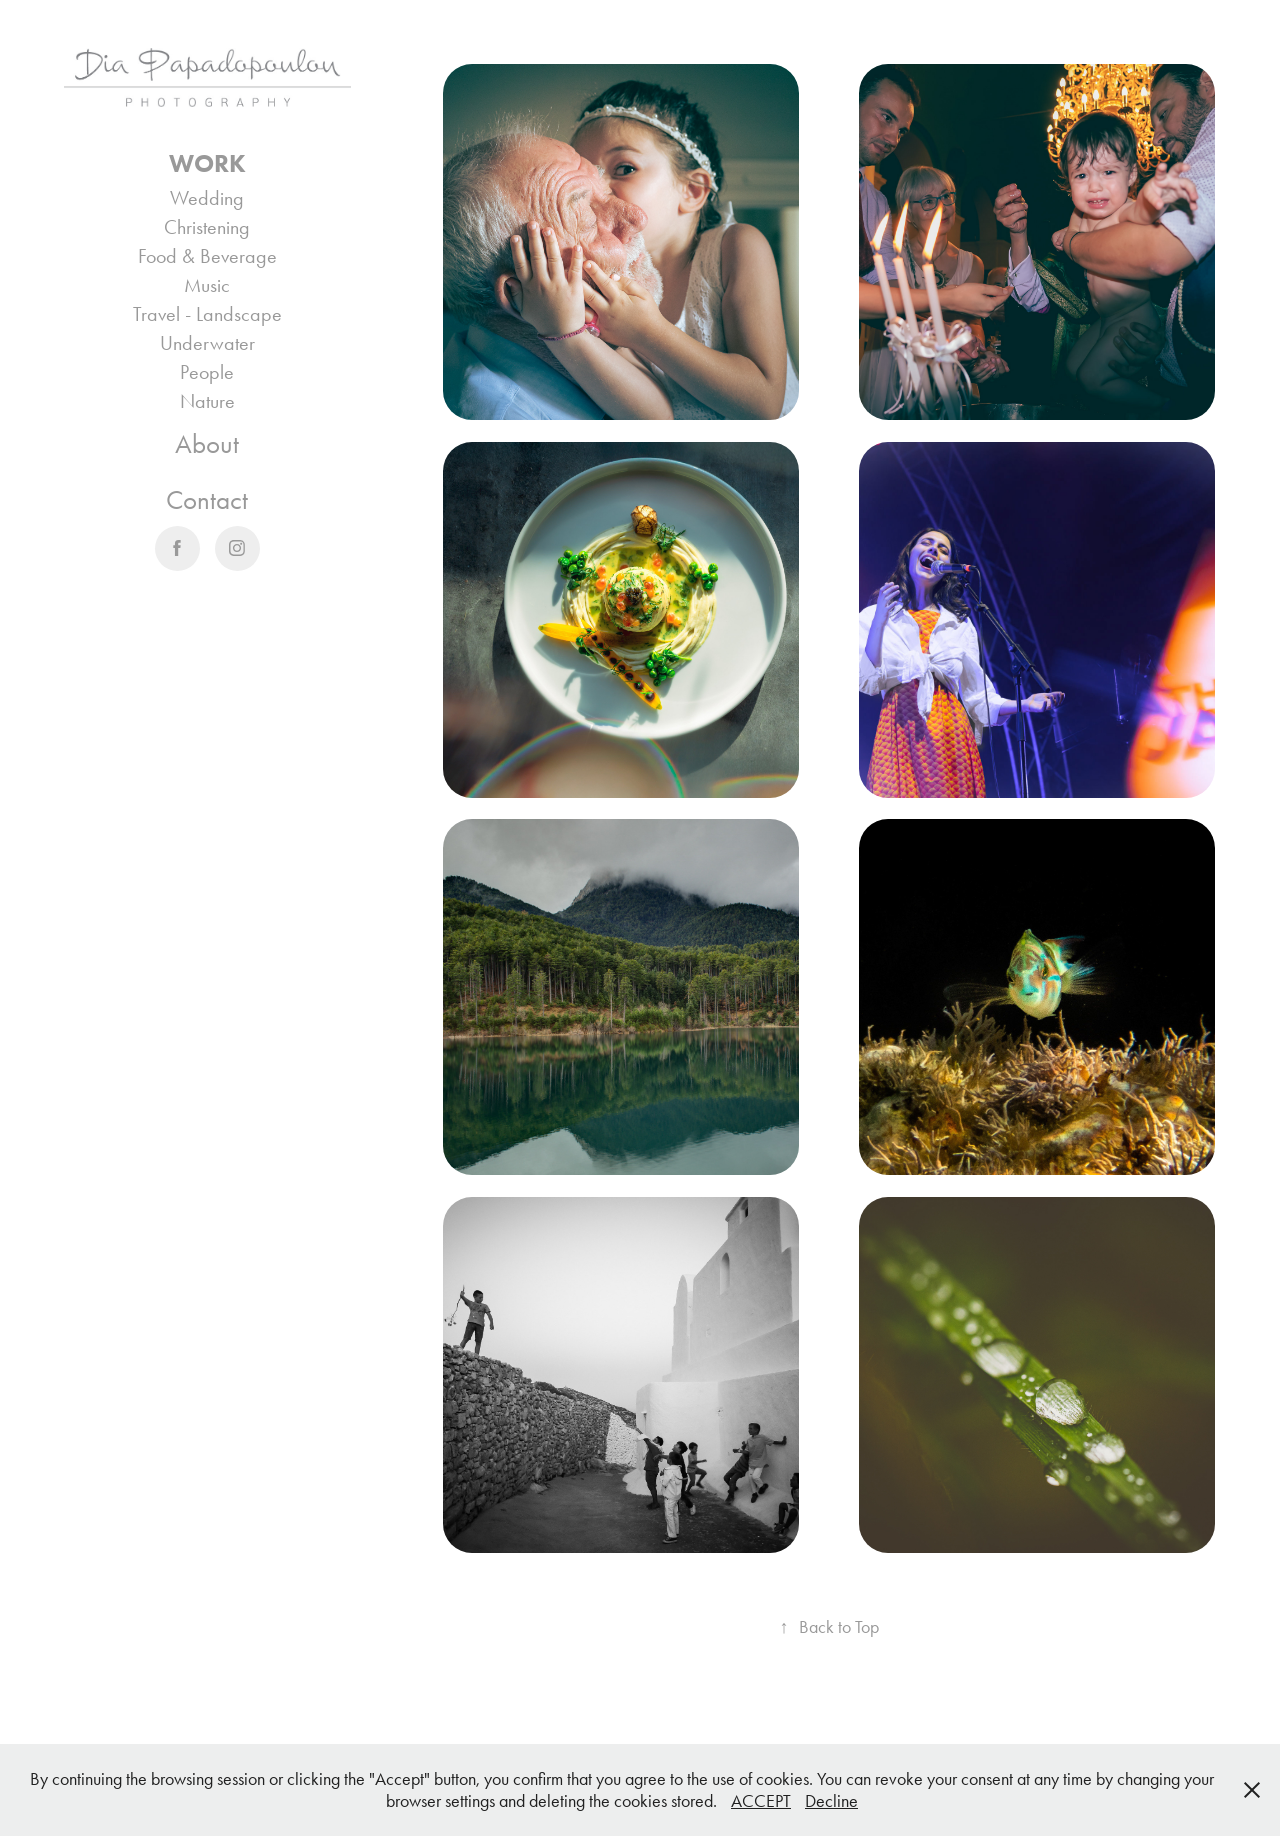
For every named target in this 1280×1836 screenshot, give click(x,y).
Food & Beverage (207, 256)
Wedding (207, 198)
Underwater (207, 343)
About (207, 444)
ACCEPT (761, 1801)
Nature (207, 401)
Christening (207, 227)
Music (207, 285)
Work (207, 163)
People (207, 372)
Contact (207, 500)
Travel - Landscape (207, 314)
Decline (831, 1801)
